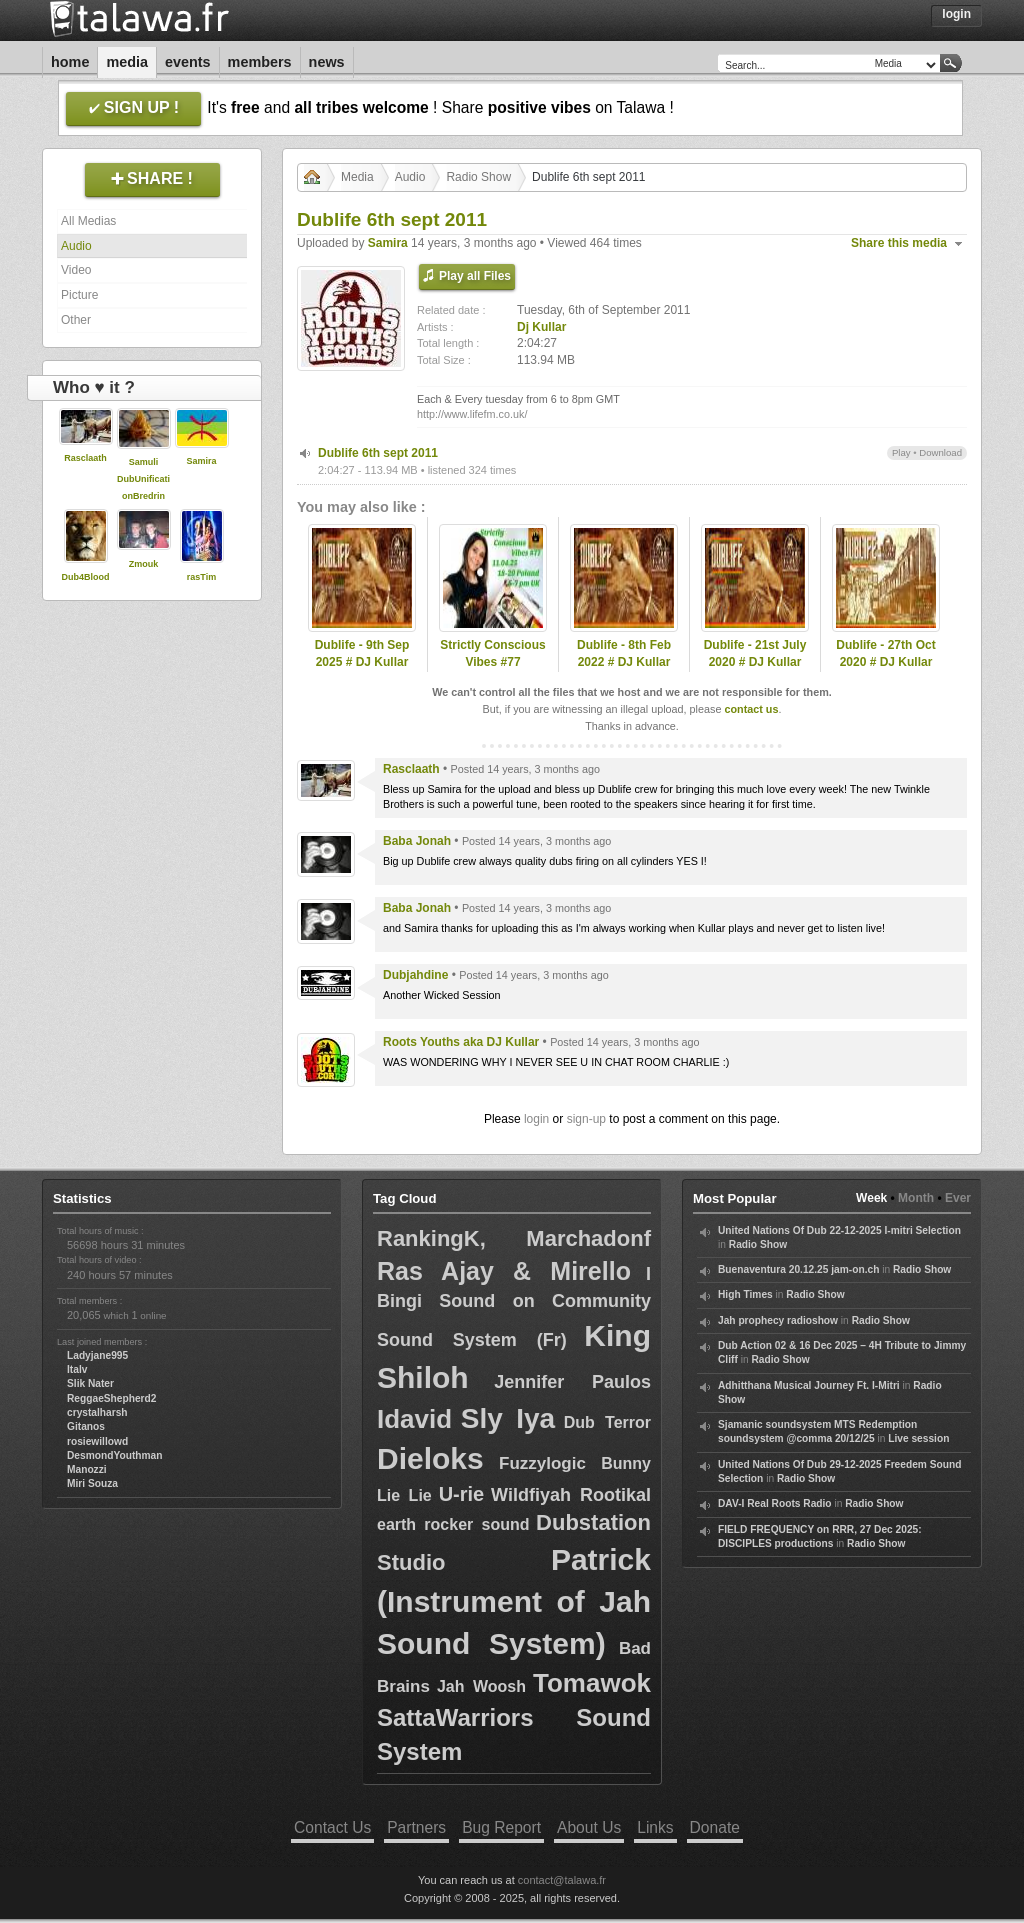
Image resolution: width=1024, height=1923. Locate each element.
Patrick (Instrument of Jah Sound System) (514, 1601)
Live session (918, 1438)
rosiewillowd (97, 1441)
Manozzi (87, 1469)
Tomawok (592, 1683)
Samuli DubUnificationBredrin (143, 479)
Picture (79, 295)
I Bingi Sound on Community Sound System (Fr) (514, 1306)
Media (127, 62)
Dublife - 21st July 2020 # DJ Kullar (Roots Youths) (755, 662)
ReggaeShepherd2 (111, 1398)
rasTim (201, 577)
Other (76, 320)
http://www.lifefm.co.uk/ (472, 414)
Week (871, 1198)
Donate (715, 1827)
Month (916, 1198)
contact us (751, 709)
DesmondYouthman (114, 1455)
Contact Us (332, 1827)
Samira (201, 461)
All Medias (88, 221)
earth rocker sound (453, 1524)
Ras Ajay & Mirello (504, 1271)
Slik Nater (90, 1383)
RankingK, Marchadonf (514, 1238)
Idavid (414, 1419)
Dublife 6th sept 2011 (378, 453)
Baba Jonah (417, 841)
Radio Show (478, 177)
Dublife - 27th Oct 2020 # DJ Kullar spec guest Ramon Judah (886, 670)
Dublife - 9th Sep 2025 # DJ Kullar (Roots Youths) (362, 662)
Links (655, 1827)
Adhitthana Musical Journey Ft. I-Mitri (809, 1385)
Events (188, 62)
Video (76, 270)
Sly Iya (508, 1418)
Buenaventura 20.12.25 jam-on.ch (798, 1269)
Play (901, 452)
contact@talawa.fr (562, 1880)
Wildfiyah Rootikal (571, 1495)
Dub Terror (607, 1422)
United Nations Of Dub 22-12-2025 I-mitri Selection (839, 1230)
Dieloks (430, 1458)
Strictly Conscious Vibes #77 (492, 653)
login (536, 1119)
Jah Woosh (481, 1686)
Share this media (899, 243)
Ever (958, 1198)
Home (70, 62)
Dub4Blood (86, 577)
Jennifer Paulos (572, 1382)
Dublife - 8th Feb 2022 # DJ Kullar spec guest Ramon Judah (624, 670)
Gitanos (86, 1426)
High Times (745, 1294)
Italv (77, 1369)
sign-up (586, 1119)
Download (940, 452)
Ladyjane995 (97, 1355)
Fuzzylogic (542, 1463)
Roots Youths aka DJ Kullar (461, 1042)
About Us (589, 1827)
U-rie (462, 1494)
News (327, 62)
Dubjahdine (415, 975)
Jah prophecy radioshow (778, 1320)
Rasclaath (85, 458)
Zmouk (144, 564)
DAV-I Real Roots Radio (775, 1503)
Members (260, 62)
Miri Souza (92, 1483)
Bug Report (501, 1827)
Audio (76, 246)
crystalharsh (97, 1412)
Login (956, 14)
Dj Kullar (541, 327)
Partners (416, 1827)
